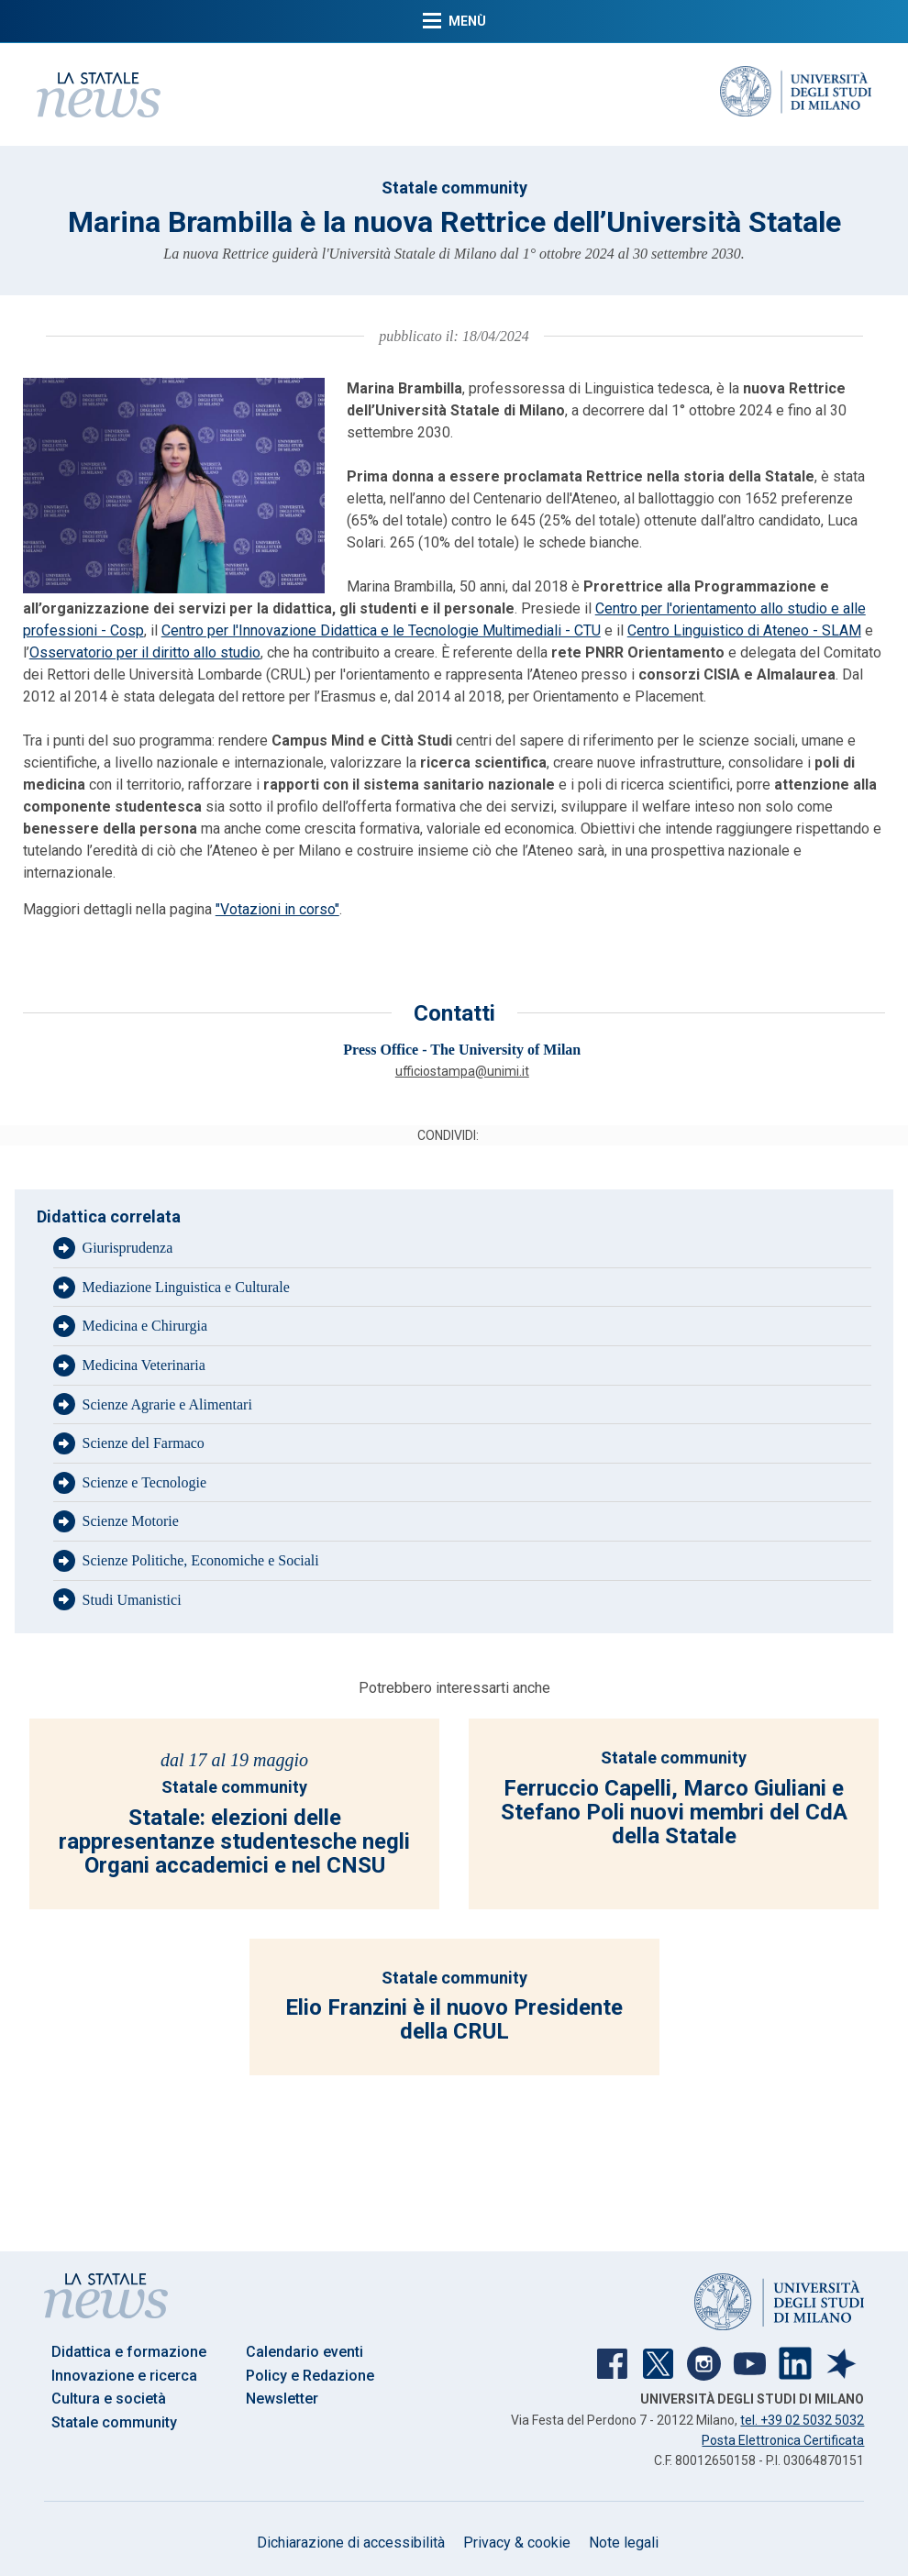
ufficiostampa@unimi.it (462, 1071)
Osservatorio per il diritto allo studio (144, 652)
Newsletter (282, 2398)
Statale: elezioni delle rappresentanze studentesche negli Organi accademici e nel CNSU (234, 1842)
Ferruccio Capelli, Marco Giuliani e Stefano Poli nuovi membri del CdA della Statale (674, 1812)
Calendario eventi (304, 2351)
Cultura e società (108, 2398)
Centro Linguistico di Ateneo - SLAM (744, 630)
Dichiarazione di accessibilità (351, 2542)
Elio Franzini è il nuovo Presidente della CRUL (454, 2019)
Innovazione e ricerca (124, 2375)
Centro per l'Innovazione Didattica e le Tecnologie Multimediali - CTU (381, 630)
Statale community (454, 187)
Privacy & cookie (516, 2542)
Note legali (624, 2542)
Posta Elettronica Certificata (783, 2440)
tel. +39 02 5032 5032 (802, 2420)
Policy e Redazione (310, 2375)
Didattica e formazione (128, 2351)
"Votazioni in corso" (277, 909)
